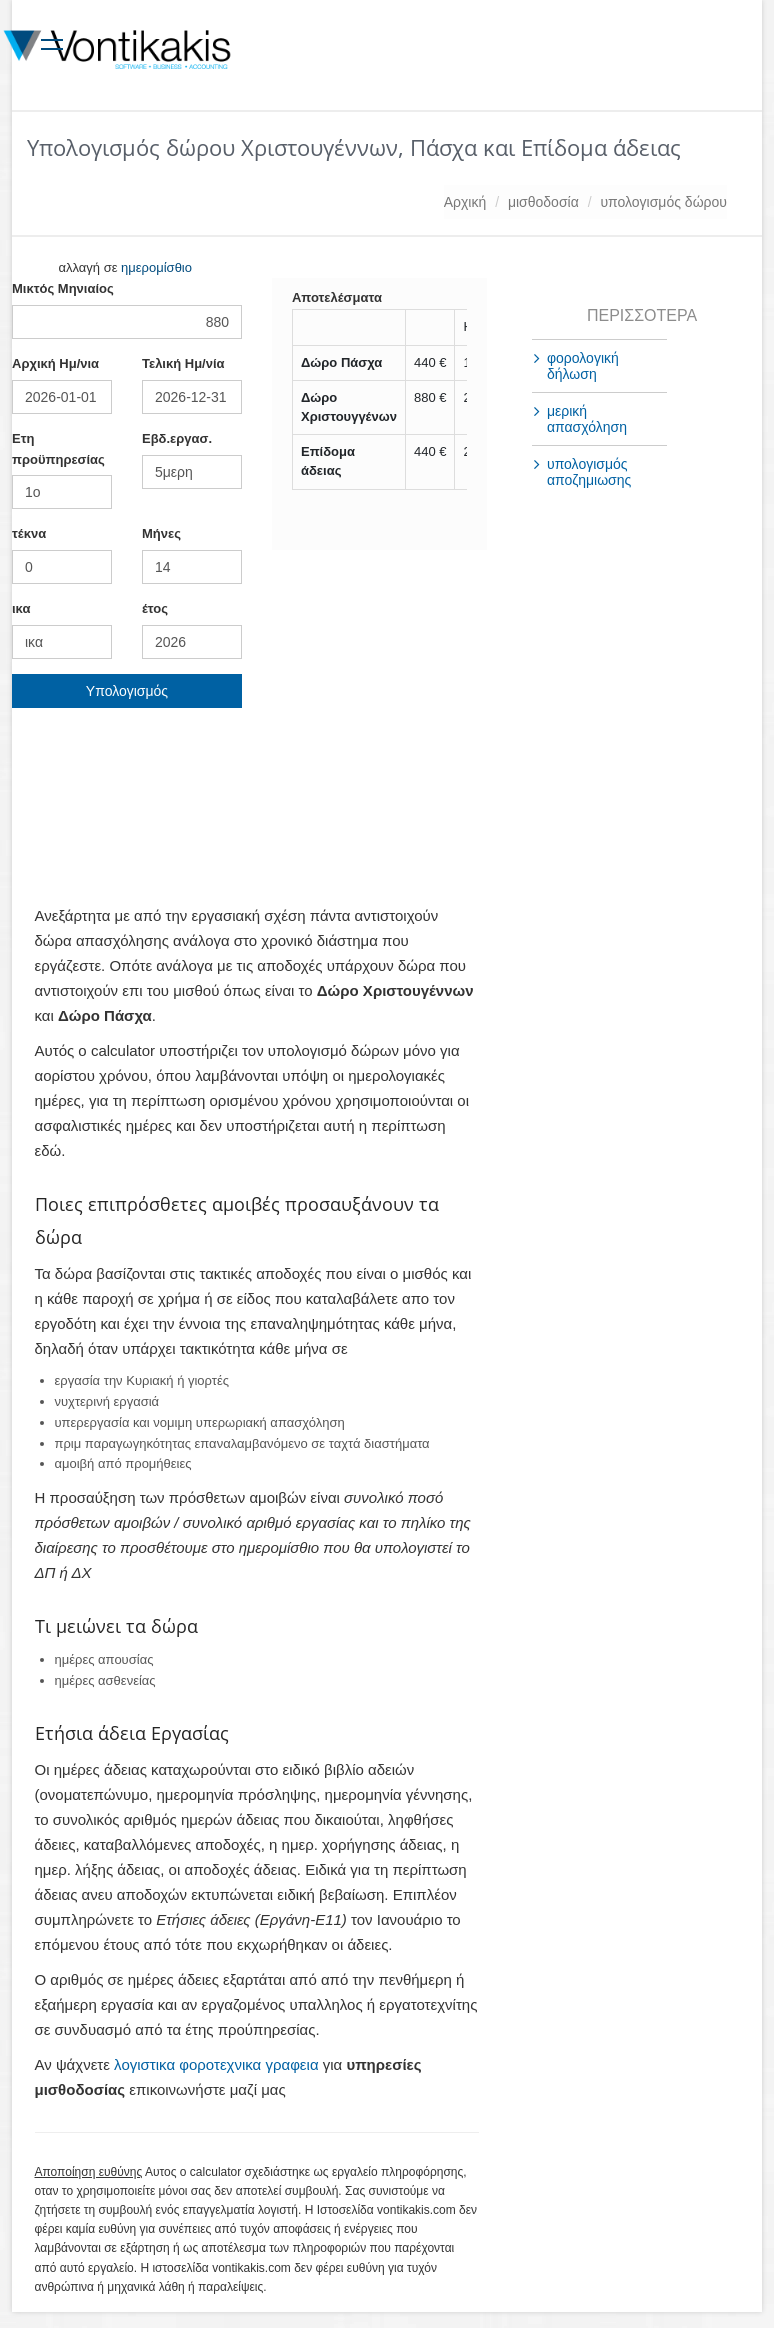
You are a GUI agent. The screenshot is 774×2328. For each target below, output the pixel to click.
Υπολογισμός (127, 691)
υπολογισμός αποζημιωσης (589, 472)
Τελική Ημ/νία (183, 363)
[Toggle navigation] (51, 41)
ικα (21, 608)
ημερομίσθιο (156, 267)
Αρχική (465, 202)
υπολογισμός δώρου (663, 202)
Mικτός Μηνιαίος (63, 288)
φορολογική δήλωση (583, 366)
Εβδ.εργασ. (177, 438)
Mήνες (161, 533)
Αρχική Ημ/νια (55, 363)
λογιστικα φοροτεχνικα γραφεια (216, 2064)
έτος (155, 608)
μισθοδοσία (543, 202)
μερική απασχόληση (587, 419)
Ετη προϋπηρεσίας (58, 449)
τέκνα (29, 533)
